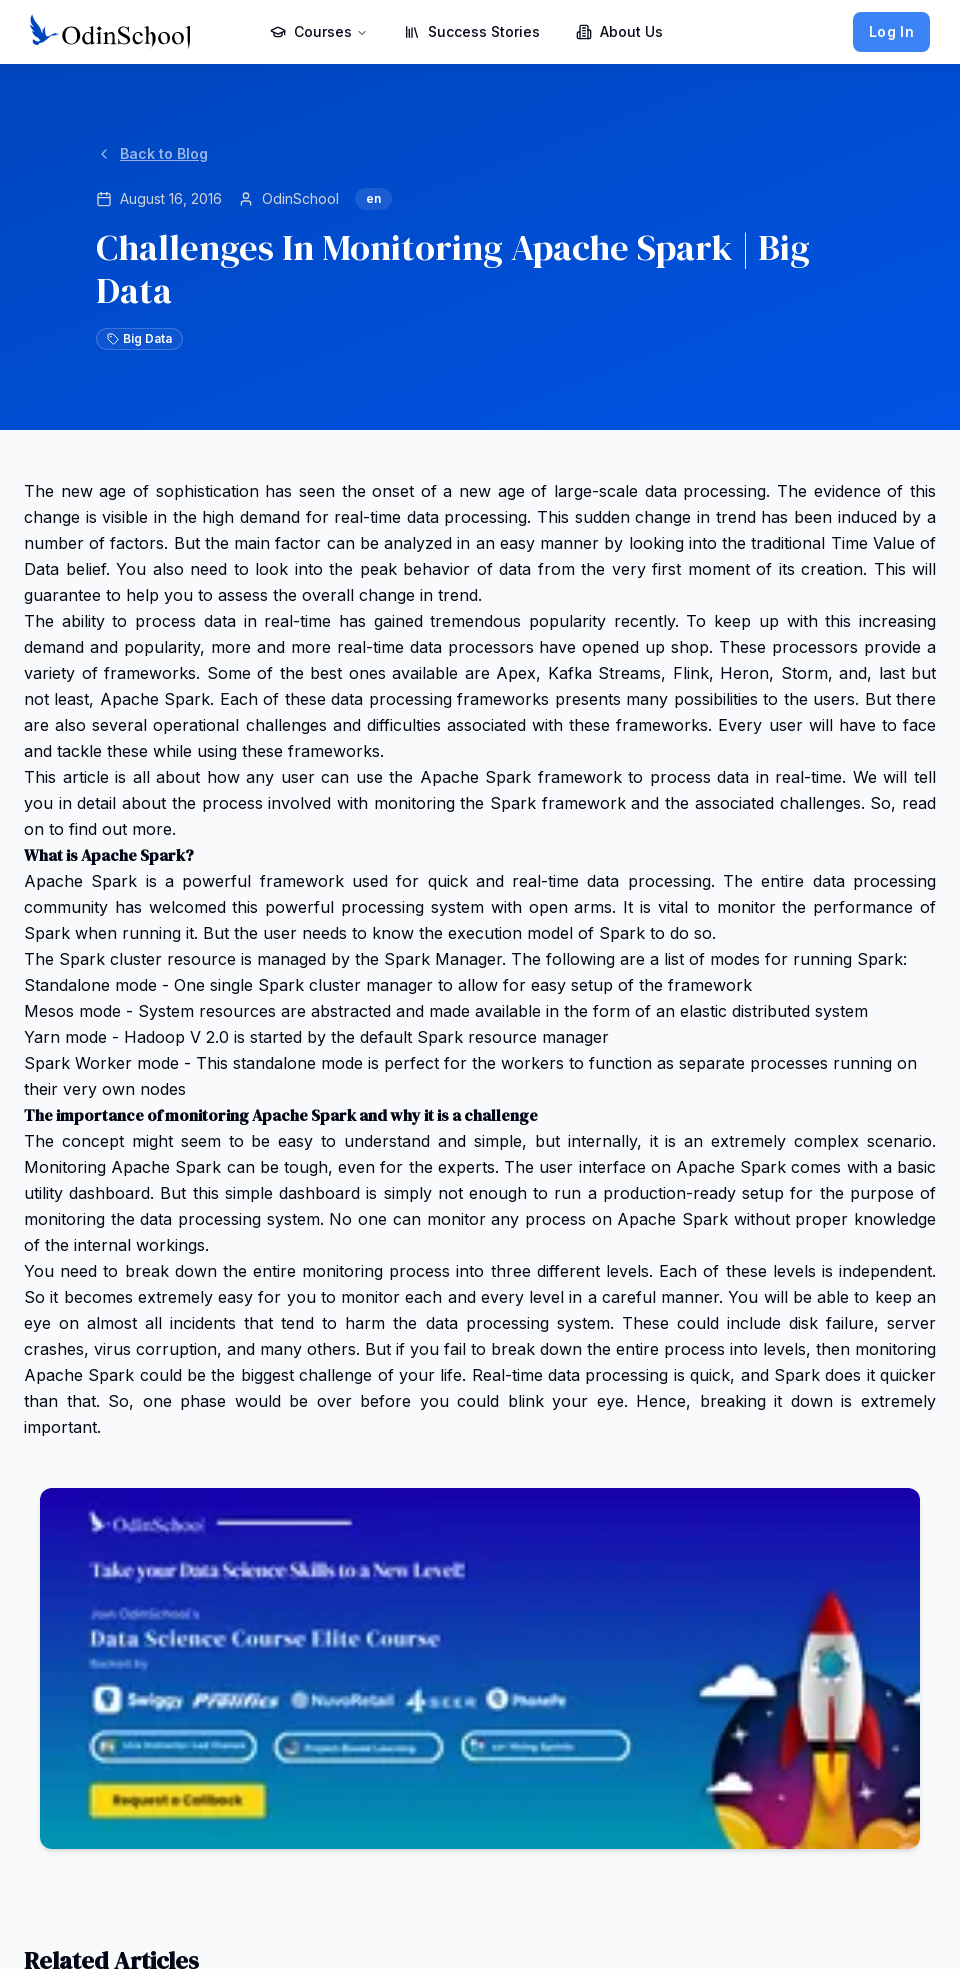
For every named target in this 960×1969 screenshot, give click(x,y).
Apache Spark (80, 881)
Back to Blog (152, 153)
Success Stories (472, 31)
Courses (319, 31)
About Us (619, 31)
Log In (891, 31)
